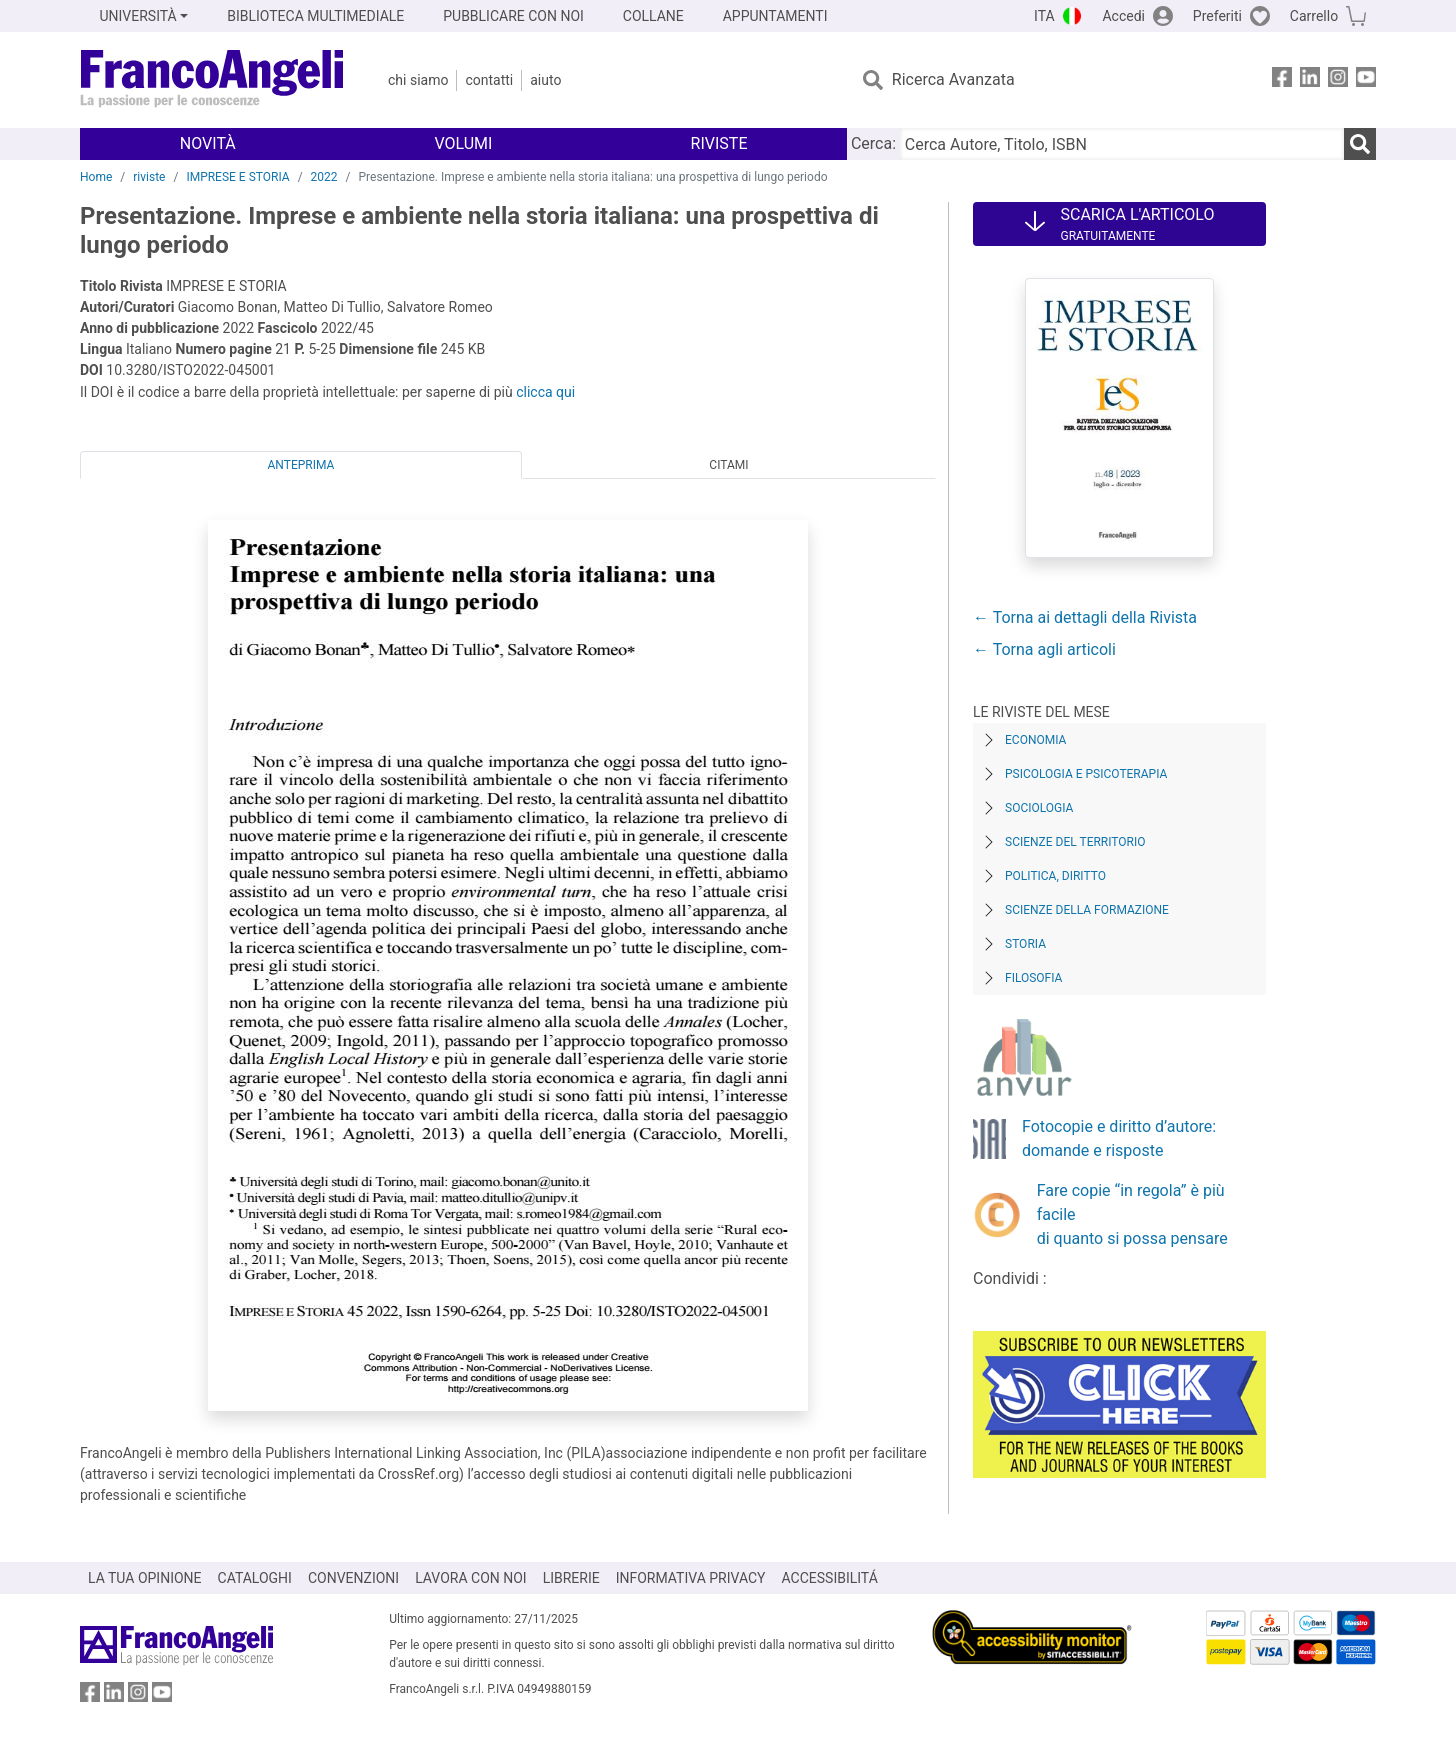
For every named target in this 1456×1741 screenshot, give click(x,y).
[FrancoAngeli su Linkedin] (1310, 80)
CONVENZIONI (353, 1578)
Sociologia (1039, 808)
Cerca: (873, 143)
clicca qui (545, 392)
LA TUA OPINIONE (145, 1578)
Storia (1025, 944)
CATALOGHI (255, 1578)
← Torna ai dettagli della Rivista (1085, 617)
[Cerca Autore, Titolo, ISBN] (1122, 144)
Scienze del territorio (1075, 842)
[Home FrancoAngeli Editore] (212, 80)
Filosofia (1033, 978)
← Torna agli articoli (1044, 649)
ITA (1044, 16)
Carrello (1314, 16)
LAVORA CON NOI (471, 1578)
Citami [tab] (728, 465)
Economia (1035, 740)
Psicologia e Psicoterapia (1086, 774)
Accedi (1123, 16)
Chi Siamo (418, 80)
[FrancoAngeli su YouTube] (1366, 80)
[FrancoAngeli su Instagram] (1338, 80)
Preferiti (1217, 16)
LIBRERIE (571, 1578)
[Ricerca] (1360, 144)
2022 (324, 177)
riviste (149, 177)
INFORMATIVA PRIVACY (691, 1578)
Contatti (489, 80)
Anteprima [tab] (301, 465)
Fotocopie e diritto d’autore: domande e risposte (1119, 1138)
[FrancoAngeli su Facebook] (1282, 80)
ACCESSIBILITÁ (830, 1578)
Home (96, 177)
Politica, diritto (1055, 876)
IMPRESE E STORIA (237, 177)
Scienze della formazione (1087, 910)
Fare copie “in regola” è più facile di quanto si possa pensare (1132, 1214)
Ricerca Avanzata (953, 79)
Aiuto (545, 80)
